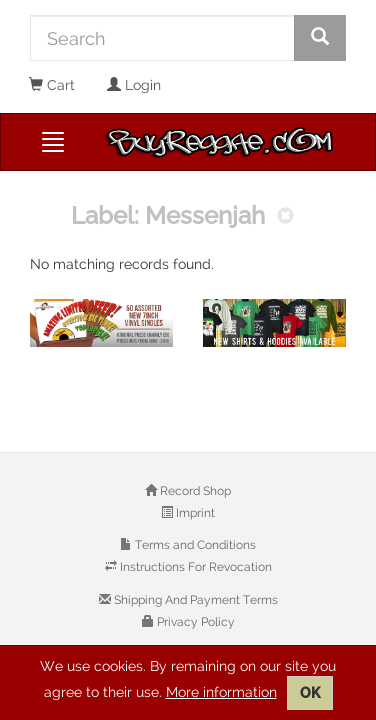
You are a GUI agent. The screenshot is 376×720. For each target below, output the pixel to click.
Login (134, 85)
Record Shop (194, 491)
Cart (52, 85)
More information (221, 692)
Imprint (194, 513)
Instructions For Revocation (194, 567)
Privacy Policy (194, 622)
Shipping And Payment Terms (194, 600)
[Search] (162, 38)
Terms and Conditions (194, 545)
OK (310, 693)
